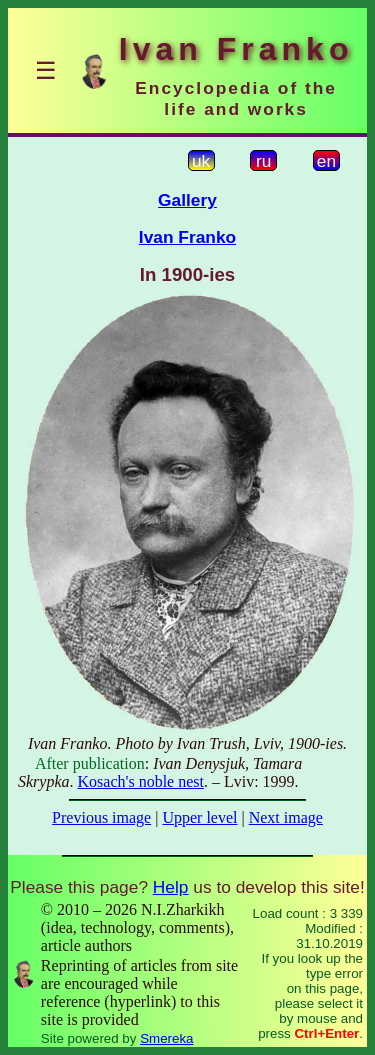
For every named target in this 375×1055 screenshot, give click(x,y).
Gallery (187, 200)
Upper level (199, 817)
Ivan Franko (187, 237)
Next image (286, 817)
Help (171, 887)
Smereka (166, 1038)
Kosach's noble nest (141, 781)
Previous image (101, 817)
